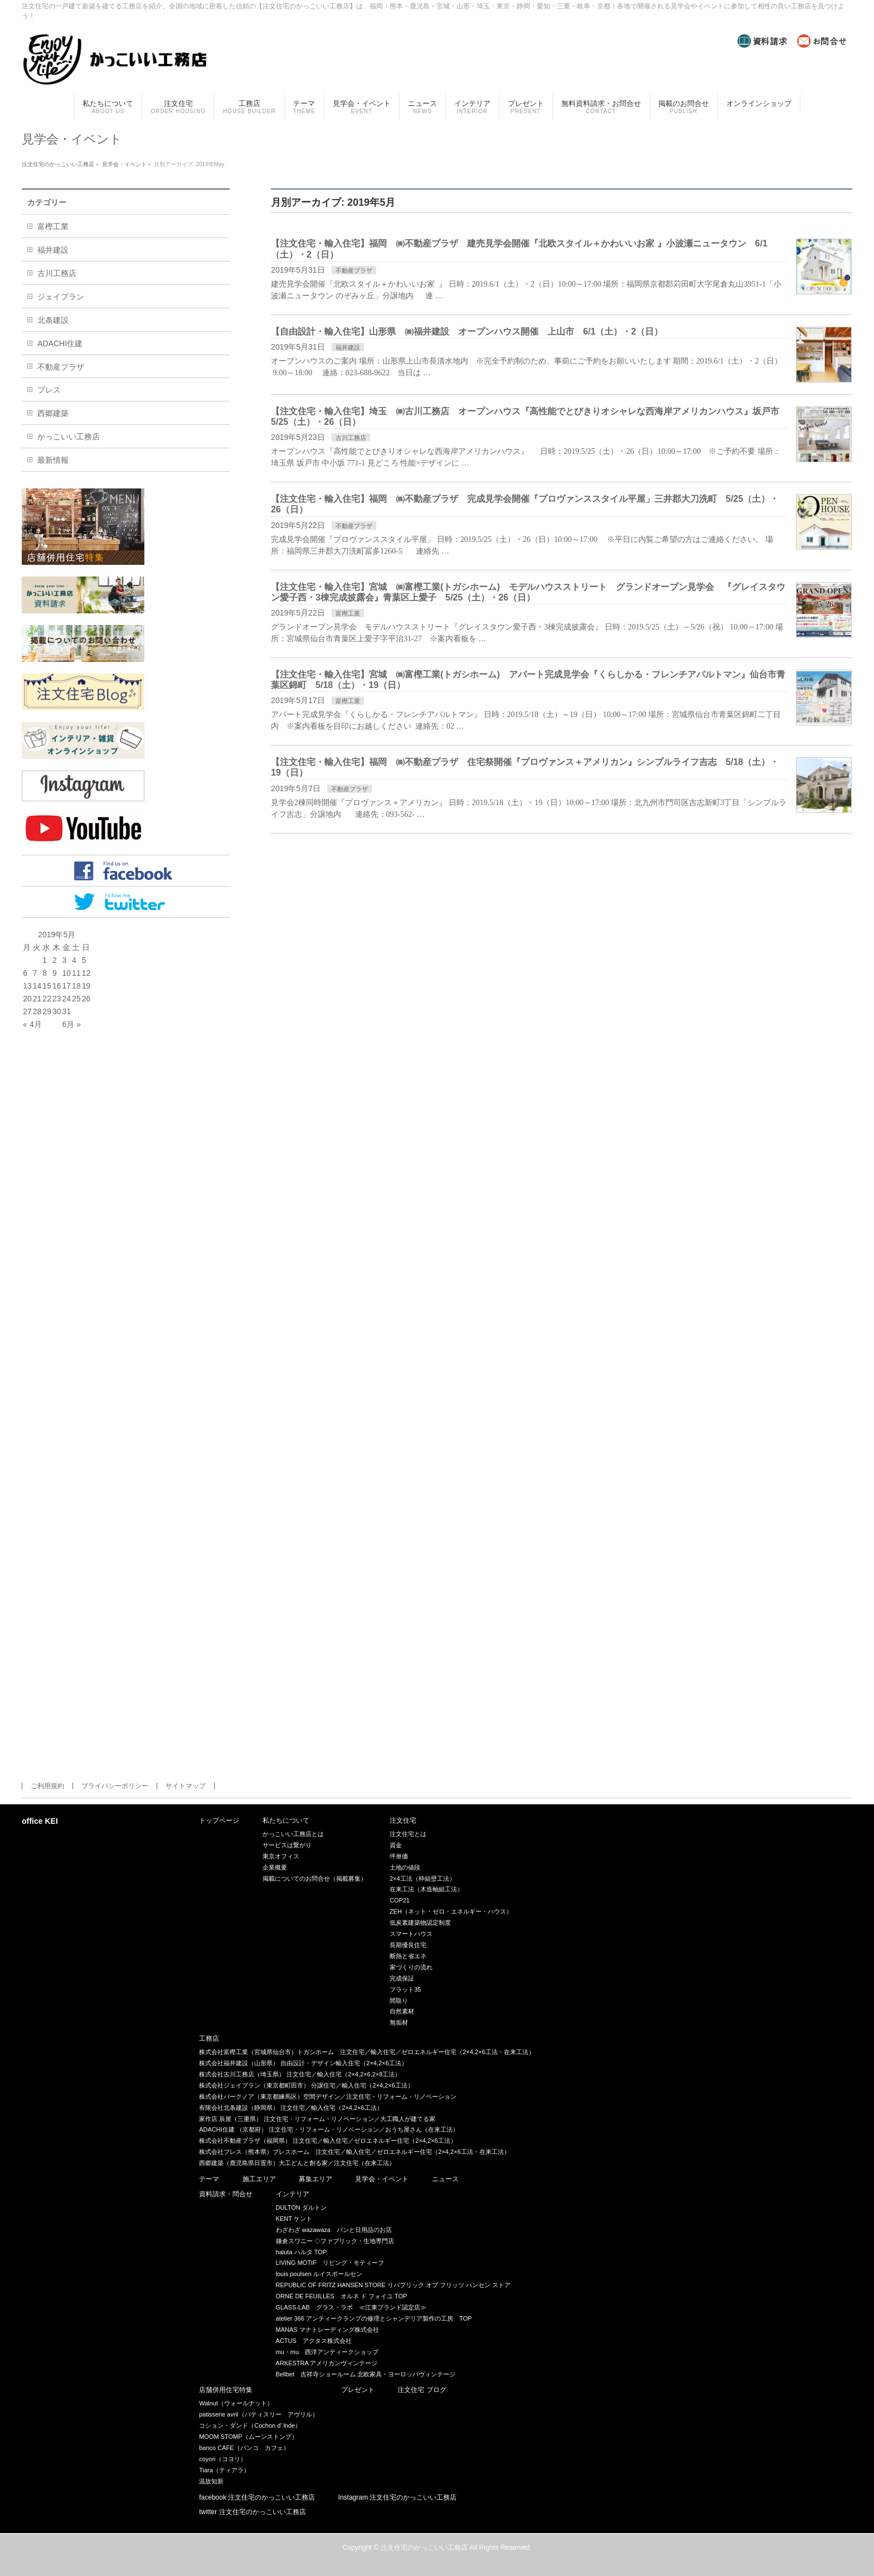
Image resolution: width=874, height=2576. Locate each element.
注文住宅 (403, 1820)
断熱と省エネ (408, 1956)
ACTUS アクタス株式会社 (314, 2340)
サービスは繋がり (287, 1845)
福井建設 (348, 347)
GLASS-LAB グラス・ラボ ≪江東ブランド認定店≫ (351, 2307)
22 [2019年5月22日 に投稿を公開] (46, 998)
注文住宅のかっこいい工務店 (424, 2547)
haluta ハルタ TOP (301, 2252)
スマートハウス (411, 1933)
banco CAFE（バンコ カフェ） (244, 2447)
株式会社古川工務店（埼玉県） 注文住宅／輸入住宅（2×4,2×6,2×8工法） (300, 2074)
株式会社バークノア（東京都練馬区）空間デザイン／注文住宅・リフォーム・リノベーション (328, 2096)
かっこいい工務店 (68, 436)
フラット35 (405, 1989)
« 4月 (32, 1024)
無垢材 (399, 2022)
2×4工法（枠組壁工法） (422, 1878)
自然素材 (402, 2011)
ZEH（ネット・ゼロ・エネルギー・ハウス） (451, 1911)
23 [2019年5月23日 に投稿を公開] (56, 998)
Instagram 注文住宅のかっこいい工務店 (397, 2497)
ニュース (445, 2179)
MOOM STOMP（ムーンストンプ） (248, 2436)
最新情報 (53, 460)
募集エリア (315, 2179)
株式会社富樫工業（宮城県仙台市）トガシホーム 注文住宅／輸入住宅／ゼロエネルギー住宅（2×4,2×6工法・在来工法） (366, 2052)
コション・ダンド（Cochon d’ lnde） (250, 2425)
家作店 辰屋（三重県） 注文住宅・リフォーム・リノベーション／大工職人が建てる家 (317, 2118)
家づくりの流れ (411, 1967)
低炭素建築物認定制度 (420, 1922)
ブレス (49, 389)
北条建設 (53, 320)
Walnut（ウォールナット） (236, 2403)
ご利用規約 (47, 1786)
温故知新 (211, 2481)
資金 (396, 1845)
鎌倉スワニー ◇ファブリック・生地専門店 (335, 2241)
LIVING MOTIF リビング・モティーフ (330, 2262)
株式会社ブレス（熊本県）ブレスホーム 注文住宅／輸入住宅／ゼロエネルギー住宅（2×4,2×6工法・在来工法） (354, 2151)
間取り (399, 2000)
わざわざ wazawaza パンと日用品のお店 (334, 2229)
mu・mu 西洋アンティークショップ (327, 2352)
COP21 (400, 1900)
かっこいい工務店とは (293, 1834)
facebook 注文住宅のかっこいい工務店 (257, 2497)
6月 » (71, 1024)
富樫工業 (348, 613)
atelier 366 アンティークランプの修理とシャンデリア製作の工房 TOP (374, 2318)
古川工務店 (351, 437)
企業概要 (275, 1867)
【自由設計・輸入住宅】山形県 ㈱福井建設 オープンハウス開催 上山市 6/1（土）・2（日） (467, 331)
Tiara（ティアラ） (224, 2470)
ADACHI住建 (59, 343)
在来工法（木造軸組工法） (426, 1889)
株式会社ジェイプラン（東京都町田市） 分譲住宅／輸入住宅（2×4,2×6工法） (306, 2085)
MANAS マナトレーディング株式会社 (327, 2329)
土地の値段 (405, 1867)
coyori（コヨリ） (222, 2459)
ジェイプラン (60, 296)
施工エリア (259, 2179)
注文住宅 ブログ (421, 2390)
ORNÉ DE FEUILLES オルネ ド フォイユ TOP (341, 2296)
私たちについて (286, 1820)
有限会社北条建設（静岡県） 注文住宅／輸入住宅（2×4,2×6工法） (290, 2107)
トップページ (219, 1820)
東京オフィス (281, 1856)
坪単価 (399, 1856)
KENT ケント (294, 2218)
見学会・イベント (382, 2179)
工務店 (209, 2038)
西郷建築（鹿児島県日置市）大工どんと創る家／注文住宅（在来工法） (297, 2162)
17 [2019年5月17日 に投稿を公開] (66, 985)
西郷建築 (53, 413)
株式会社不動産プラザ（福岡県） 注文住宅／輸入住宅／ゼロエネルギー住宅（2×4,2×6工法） (327, 2140)
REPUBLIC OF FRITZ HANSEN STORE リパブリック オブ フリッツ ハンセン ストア (393, 2285)
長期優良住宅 (408, 1944)
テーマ (209, 2179)
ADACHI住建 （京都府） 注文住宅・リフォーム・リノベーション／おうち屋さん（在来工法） (329, 2129)
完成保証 (402, 1978)
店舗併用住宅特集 (226, 2390)
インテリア (292, 2194)
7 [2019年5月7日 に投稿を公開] (35, 973)
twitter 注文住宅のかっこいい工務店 (252, 2512)
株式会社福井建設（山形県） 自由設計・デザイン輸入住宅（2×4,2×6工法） (303, 2063)
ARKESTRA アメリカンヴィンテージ (327, 2363)
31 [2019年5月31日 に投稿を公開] (66, 1011)
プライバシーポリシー (114, 1786)
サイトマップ (186, 1786)
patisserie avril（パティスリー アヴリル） (258, 2414)
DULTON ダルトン (301, 2207)
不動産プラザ (354, 270)
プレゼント (358, 2390)
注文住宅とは (408, 1834)
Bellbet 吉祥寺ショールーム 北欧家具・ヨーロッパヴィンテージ (366, 2374)
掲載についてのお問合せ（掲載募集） (315, 1878)
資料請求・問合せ (226, 2194)
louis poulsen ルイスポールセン (319, 2273)
